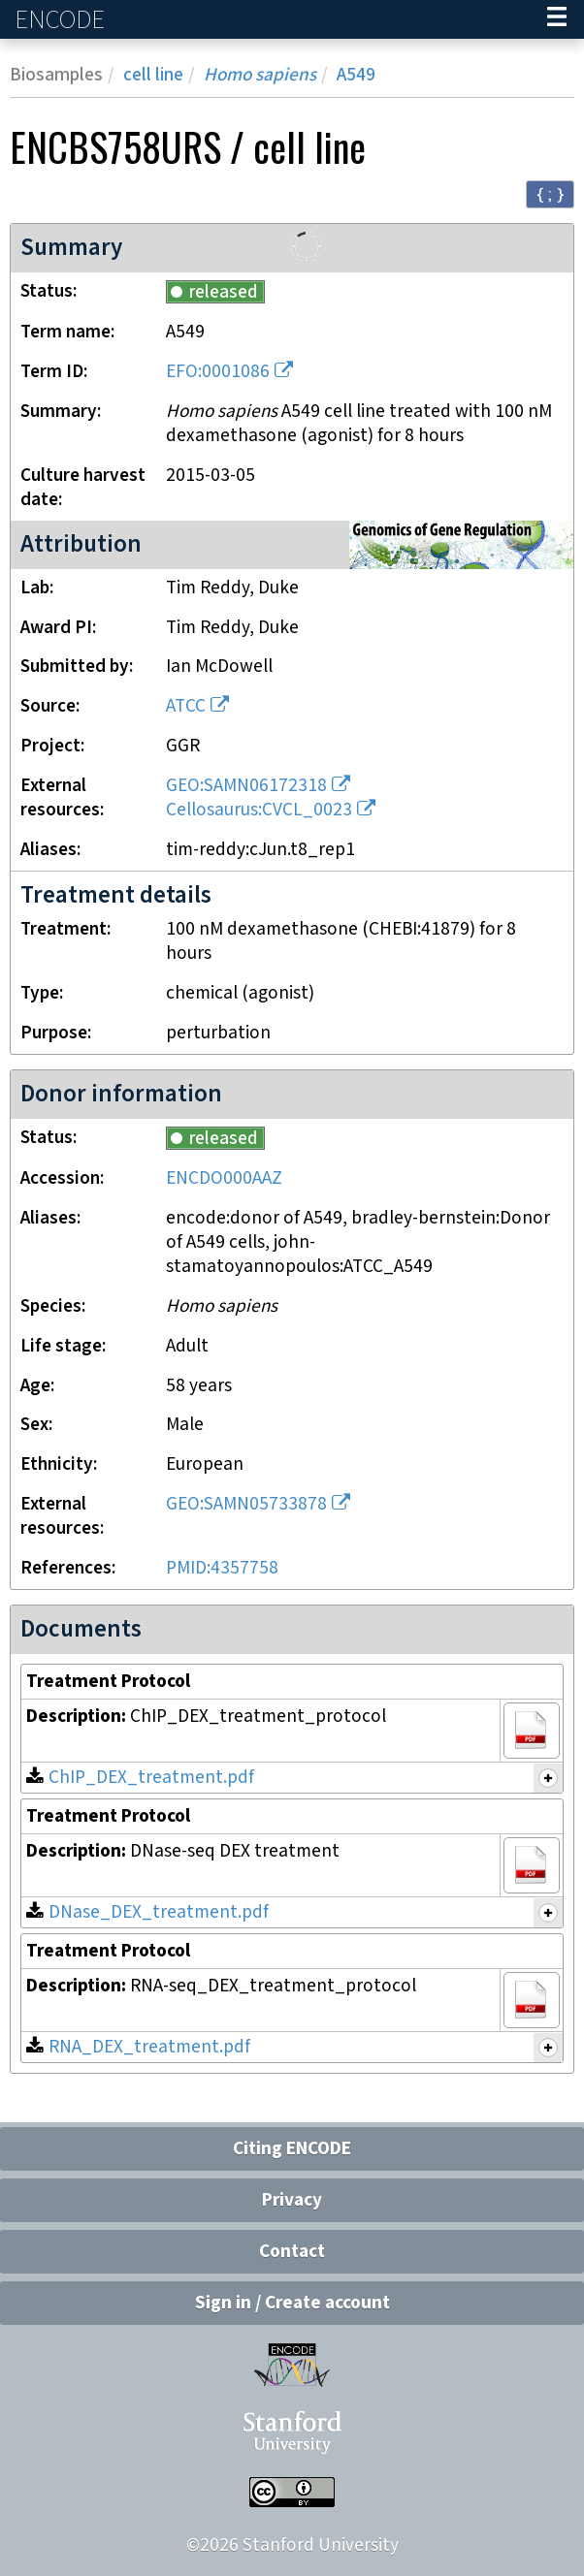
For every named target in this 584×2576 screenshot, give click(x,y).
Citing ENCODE (292, 2149)
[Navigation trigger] (556, 19)
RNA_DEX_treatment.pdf (149, 2047)
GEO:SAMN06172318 (246, 786)
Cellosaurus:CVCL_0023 (259, 810)
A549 (356, 75)
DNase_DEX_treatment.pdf (159, 1912)
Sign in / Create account (292, 2303)
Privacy (292, 2200)
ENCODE (62, 20)
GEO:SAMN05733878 (246, 1504)
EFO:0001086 (218, 372)
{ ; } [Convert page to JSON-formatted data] (550, 193)
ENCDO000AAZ (224, 1178)
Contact (292, 2252)
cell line (153, 75)
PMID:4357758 (222, 1568)
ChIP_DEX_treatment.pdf (151, 1777)
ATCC (186, 706)
